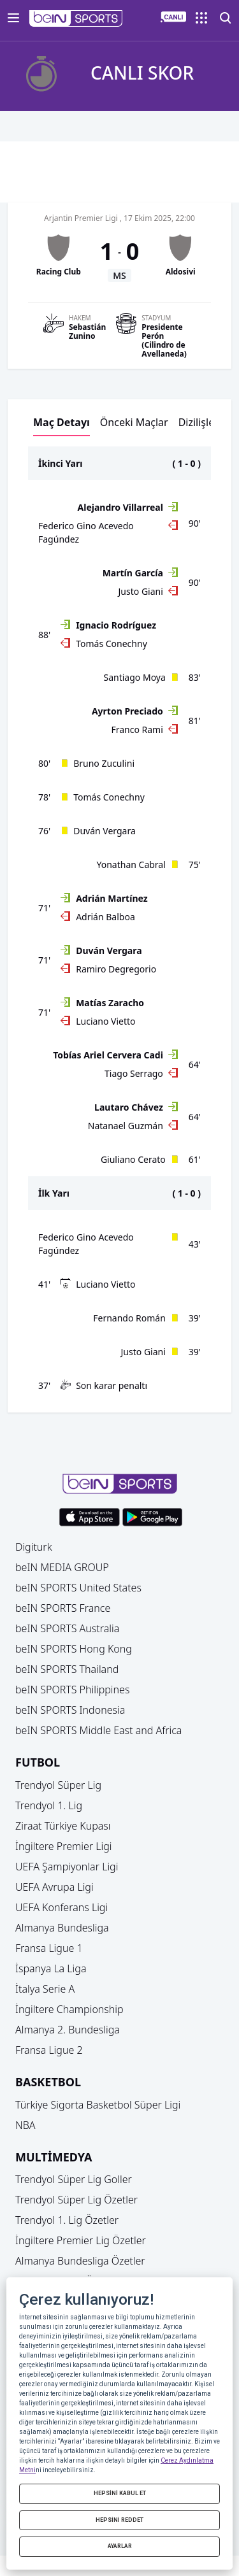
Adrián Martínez (111, 898)
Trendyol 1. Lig (48, 1805)
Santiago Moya (135, 677)
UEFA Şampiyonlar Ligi (66, 1867)
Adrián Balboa (105, 917)
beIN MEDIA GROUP (62, 1567)
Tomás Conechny (111, 643)
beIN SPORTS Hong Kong (73, 1649)
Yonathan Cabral (130, 864)
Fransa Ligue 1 (49, 1948)
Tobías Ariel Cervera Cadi (108, 1055)
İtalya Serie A (45, 1989)
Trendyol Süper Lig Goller (73, 2179)
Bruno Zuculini (103, 763)
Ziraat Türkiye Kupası (63, 1826)
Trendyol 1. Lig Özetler (67, 2220)
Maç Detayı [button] (61, 422)
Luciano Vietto (105, 1021)
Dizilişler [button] (198, 422)
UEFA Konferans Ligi (61, 1907)
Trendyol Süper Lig (58, 1785)
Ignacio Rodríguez (116, 625)
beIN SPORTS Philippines (72, 1690)
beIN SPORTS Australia (67, 1628)
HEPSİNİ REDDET (119, 2520)
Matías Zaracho (110, 1003)
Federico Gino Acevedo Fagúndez (86, 532)
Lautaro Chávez (128, 1107)
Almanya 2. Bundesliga (67, 2030)
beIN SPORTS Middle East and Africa (98, 1730)
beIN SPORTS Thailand (67, 1669)
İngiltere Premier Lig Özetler (80, 2240)
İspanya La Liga (50, 1968)
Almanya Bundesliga (62, 1928)
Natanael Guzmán (125, 1126)
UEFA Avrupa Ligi (54, 1887)
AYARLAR (120, 2546)
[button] (76, 18)
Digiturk (33, 1547)
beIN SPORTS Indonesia (70, 1710)
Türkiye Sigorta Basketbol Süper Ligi (97, 2105)
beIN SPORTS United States (78, 1588)
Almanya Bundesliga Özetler (80, 2261)
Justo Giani (141, 591)
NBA (25, 2125)
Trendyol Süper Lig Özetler (76, 2200)
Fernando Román (129, 1318)
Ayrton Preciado (127, 711)
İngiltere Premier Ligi (63, 1846)
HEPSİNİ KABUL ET (120, 2493)
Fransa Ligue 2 (49, 2050)
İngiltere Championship (69, 2009)
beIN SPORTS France (62, 1608)
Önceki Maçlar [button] (134, 422)
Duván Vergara (104, 831)
